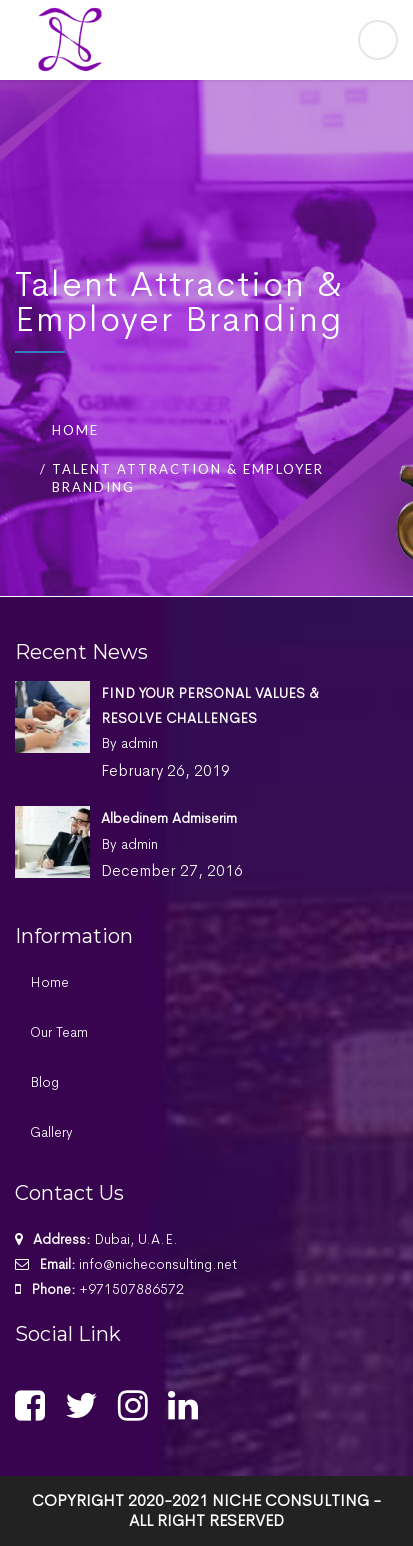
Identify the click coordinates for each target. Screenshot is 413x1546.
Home (75, 430)
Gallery (51, 1132)
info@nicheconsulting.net (158, 1264)
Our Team (59, 1032)
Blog (44, 1082)
